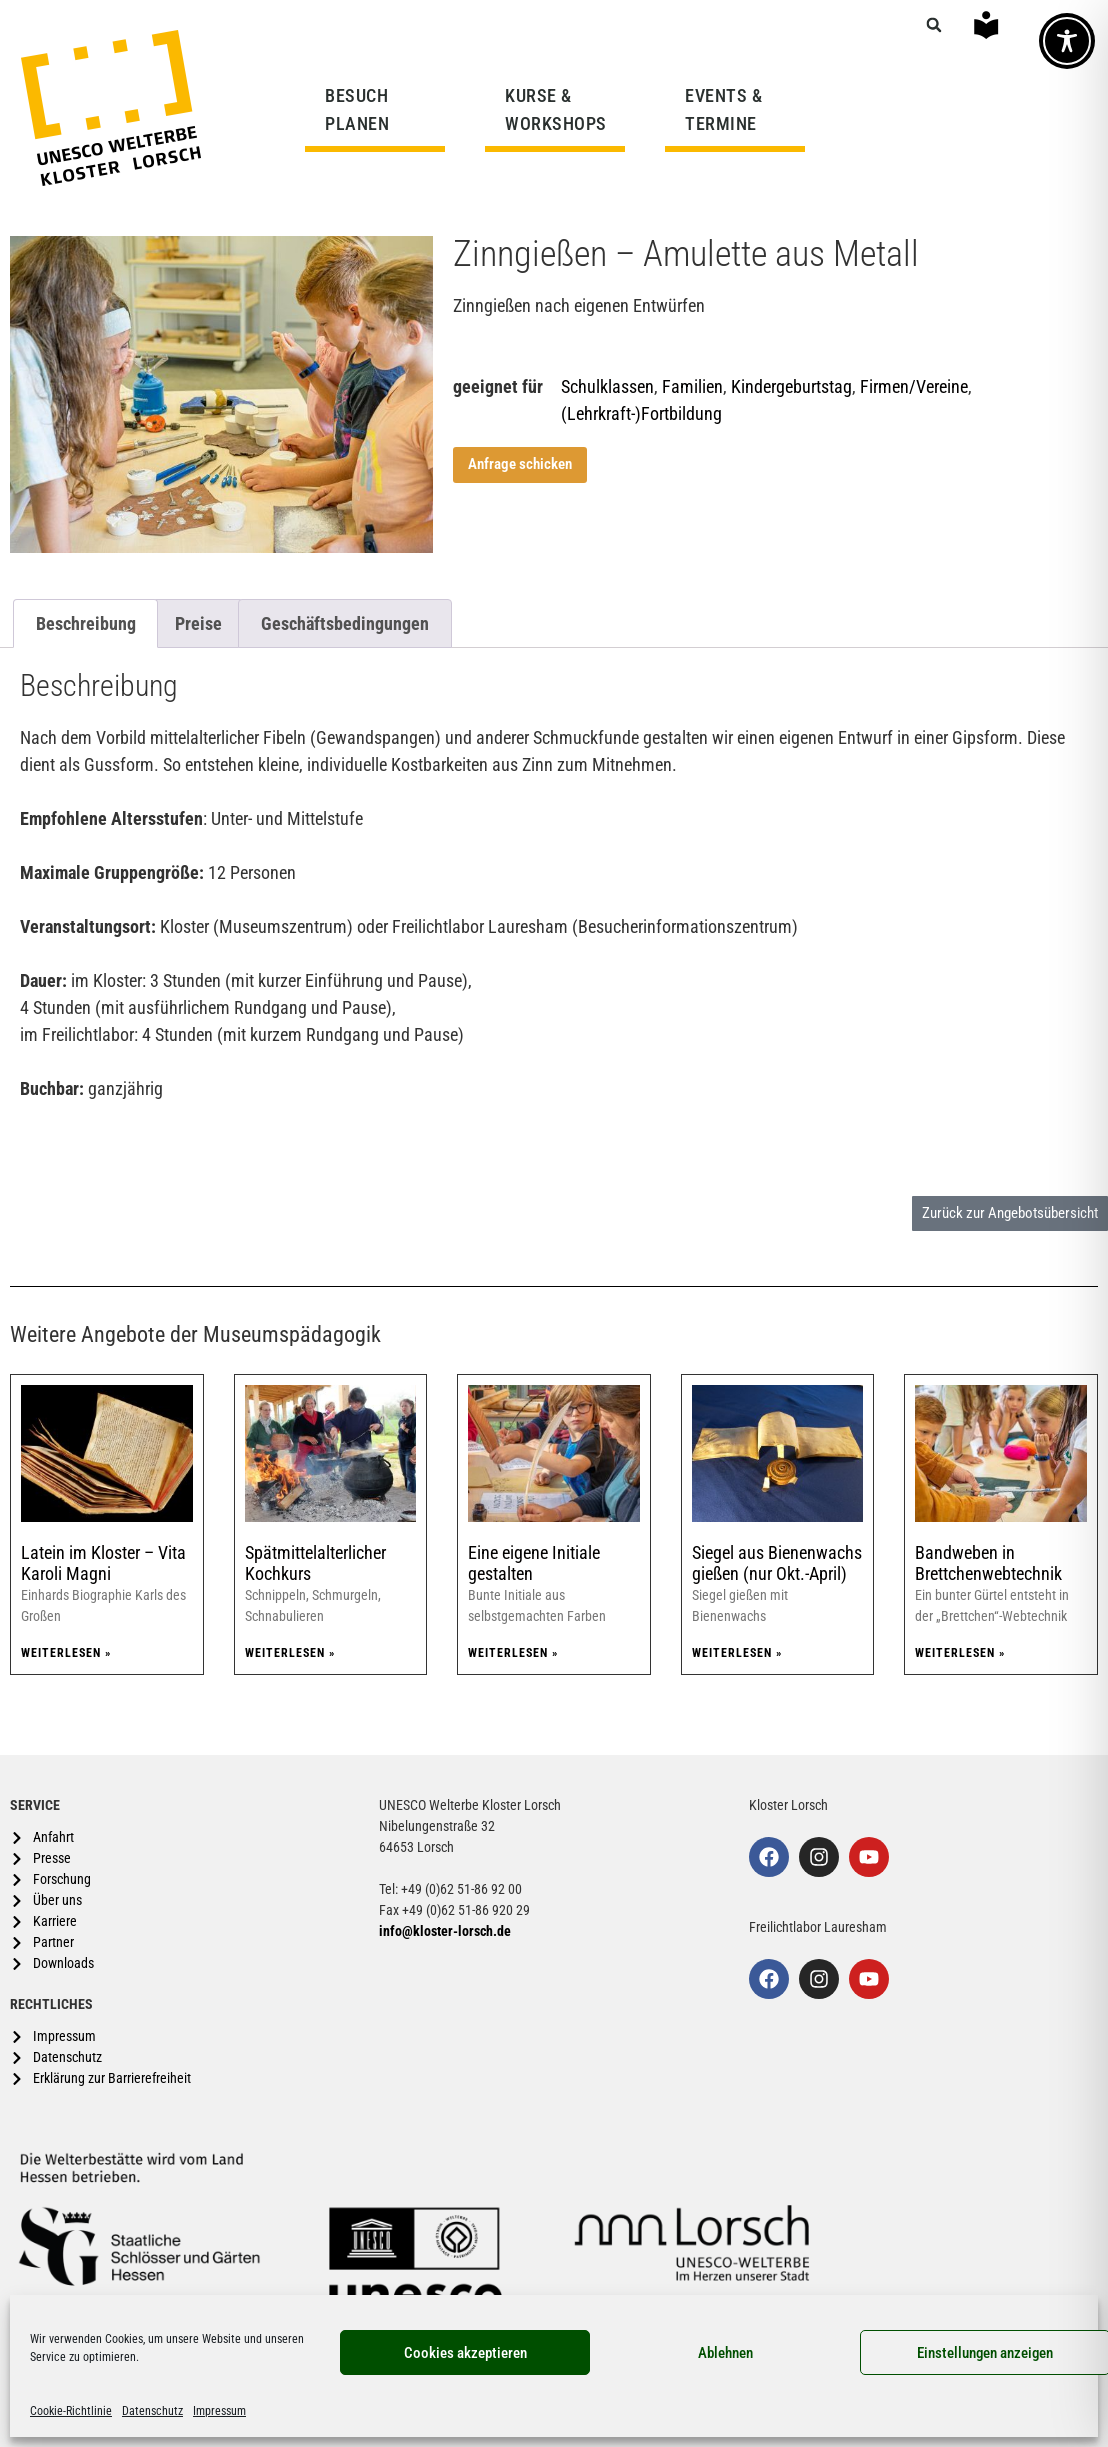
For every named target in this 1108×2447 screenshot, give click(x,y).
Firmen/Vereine (914, 386)
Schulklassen (607, 386)
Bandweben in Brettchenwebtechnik (988, 1563)
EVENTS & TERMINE (723, 109)
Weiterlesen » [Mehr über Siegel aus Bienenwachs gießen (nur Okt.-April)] (737, 1653)
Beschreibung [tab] (86, 623)
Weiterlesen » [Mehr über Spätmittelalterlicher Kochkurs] (290, 1653)
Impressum (219, 2411)
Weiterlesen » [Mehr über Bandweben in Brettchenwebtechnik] (960, 1653)
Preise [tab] (198, 623)
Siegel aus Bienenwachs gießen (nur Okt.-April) (777, 1563)
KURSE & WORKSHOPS (561, 109)
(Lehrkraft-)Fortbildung (641, 413)
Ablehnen (725, 2353)
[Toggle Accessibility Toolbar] (1067, 41)
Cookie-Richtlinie (71, 2411)
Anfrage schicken (520, 464)
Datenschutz (152, 2411)
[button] (934, 25)
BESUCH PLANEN (362, 109)
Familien (692, 386)
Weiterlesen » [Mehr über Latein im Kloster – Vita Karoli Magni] (66, 1653)
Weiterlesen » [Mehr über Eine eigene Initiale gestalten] (513, 1653)
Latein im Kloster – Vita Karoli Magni (103, 1563)
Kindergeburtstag (791, 386)
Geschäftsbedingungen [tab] (345, 623)
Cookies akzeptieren (465, 2353)
